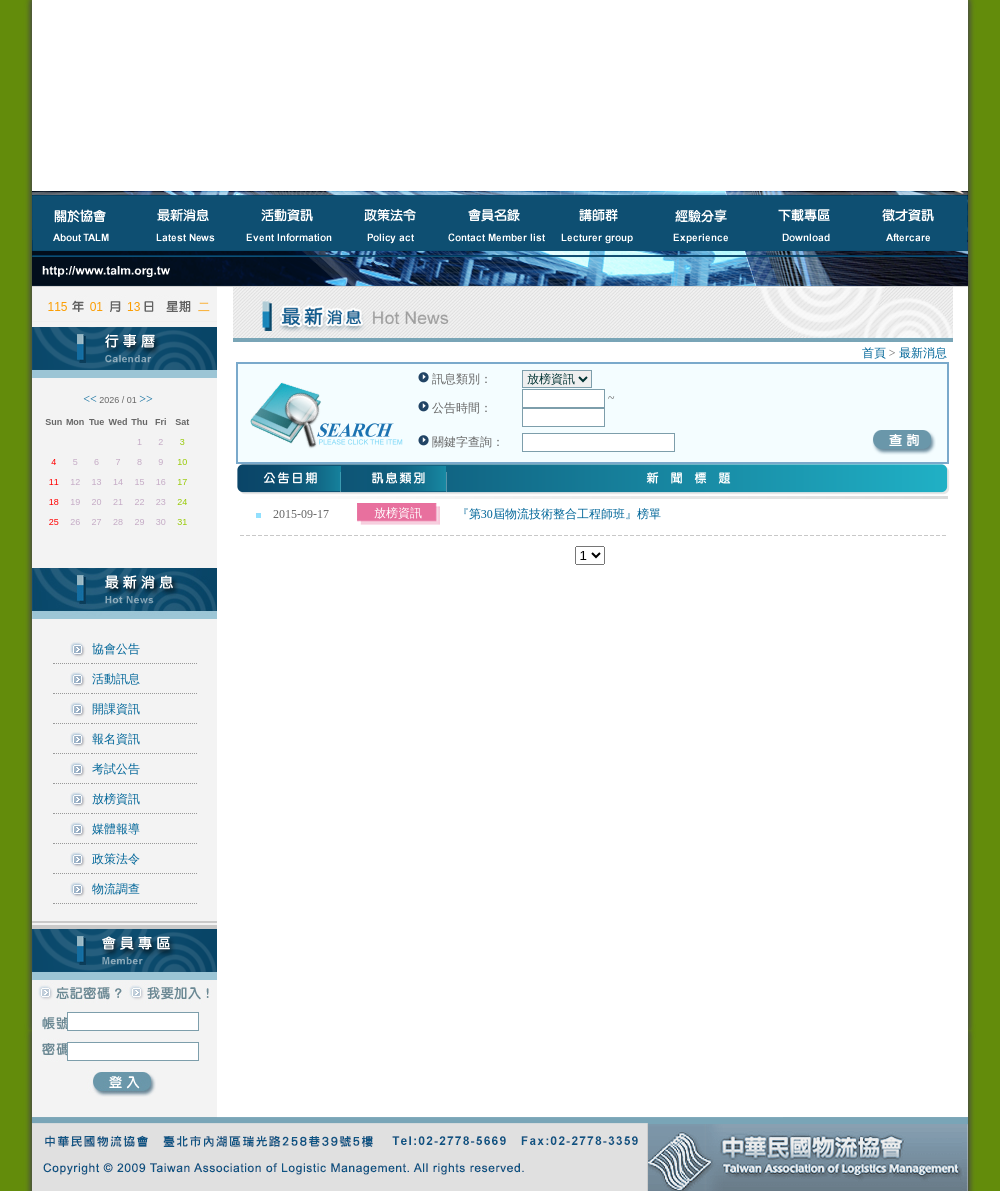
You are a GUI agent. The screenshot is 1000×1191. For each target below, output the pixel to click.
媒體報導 (116, 829)
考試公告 (116, 769)
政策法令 (116, 859)
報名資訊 (116, 739)
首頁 (874, 353)
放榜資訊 (116, 799)
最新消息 (923, 353)
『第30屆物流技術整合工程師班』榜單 (559, 514)
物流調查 (116, 889)
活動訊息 (116, 679)
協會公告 (116, 649)
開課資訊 (116, 709)
